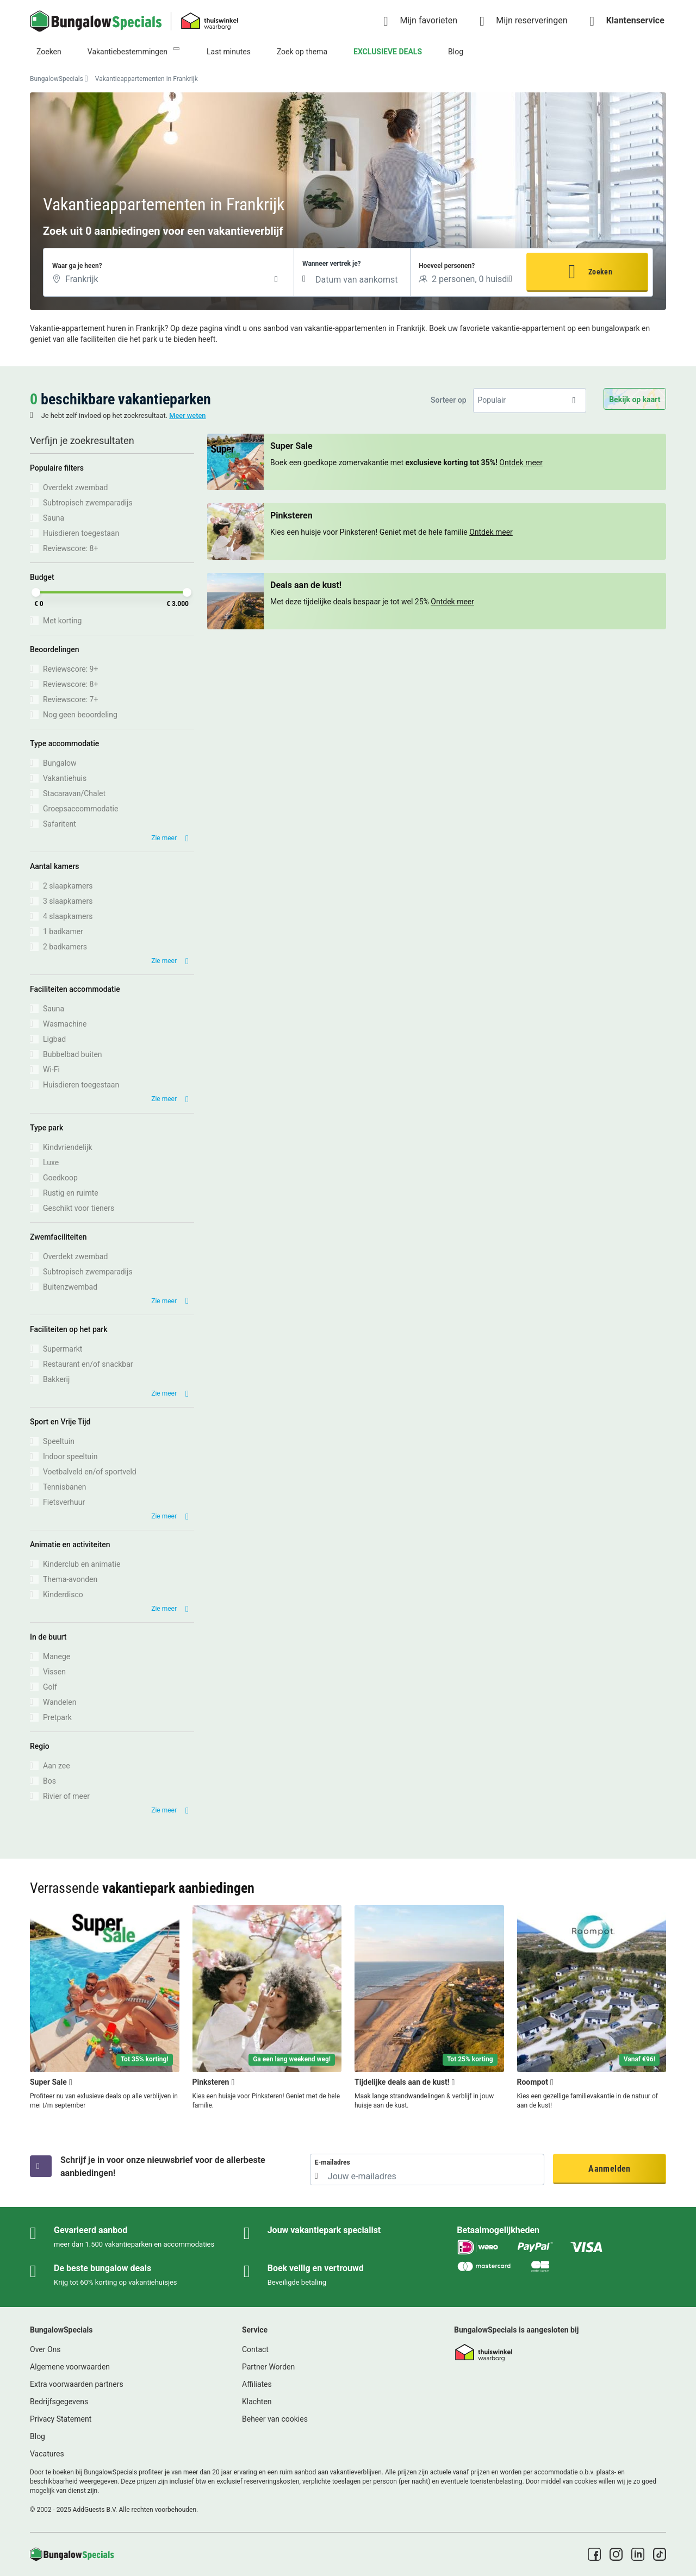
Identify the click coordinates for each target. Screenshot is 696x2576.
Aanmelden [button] (609, 2169)
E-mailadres (332, 2162)
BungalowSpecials (56, 79)
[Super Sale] (104, 2007)
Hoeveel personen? (447, 266)
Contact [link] (255, 2349)
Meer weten (187, 415)
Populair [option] (492, 400)
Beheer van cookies (275, 2419)
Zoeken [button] (600, 271)
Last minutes (229, 51)
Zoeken (48, 51)
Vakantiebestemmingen (127, 51)
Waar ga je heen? (77, 266)
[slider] (36, 592)
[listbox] (529, 400)
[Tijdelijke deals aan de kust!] (429, 2007)
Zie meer (164, 838)
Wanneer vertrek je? (331, 263)
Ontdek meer (521, 462)
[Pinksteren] (267, 2007)
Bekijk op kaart (635, 399)
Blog (455, 51)
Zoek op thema (302, 51)
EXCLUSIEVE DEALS (387, 51)
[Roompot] (592, 2007)
